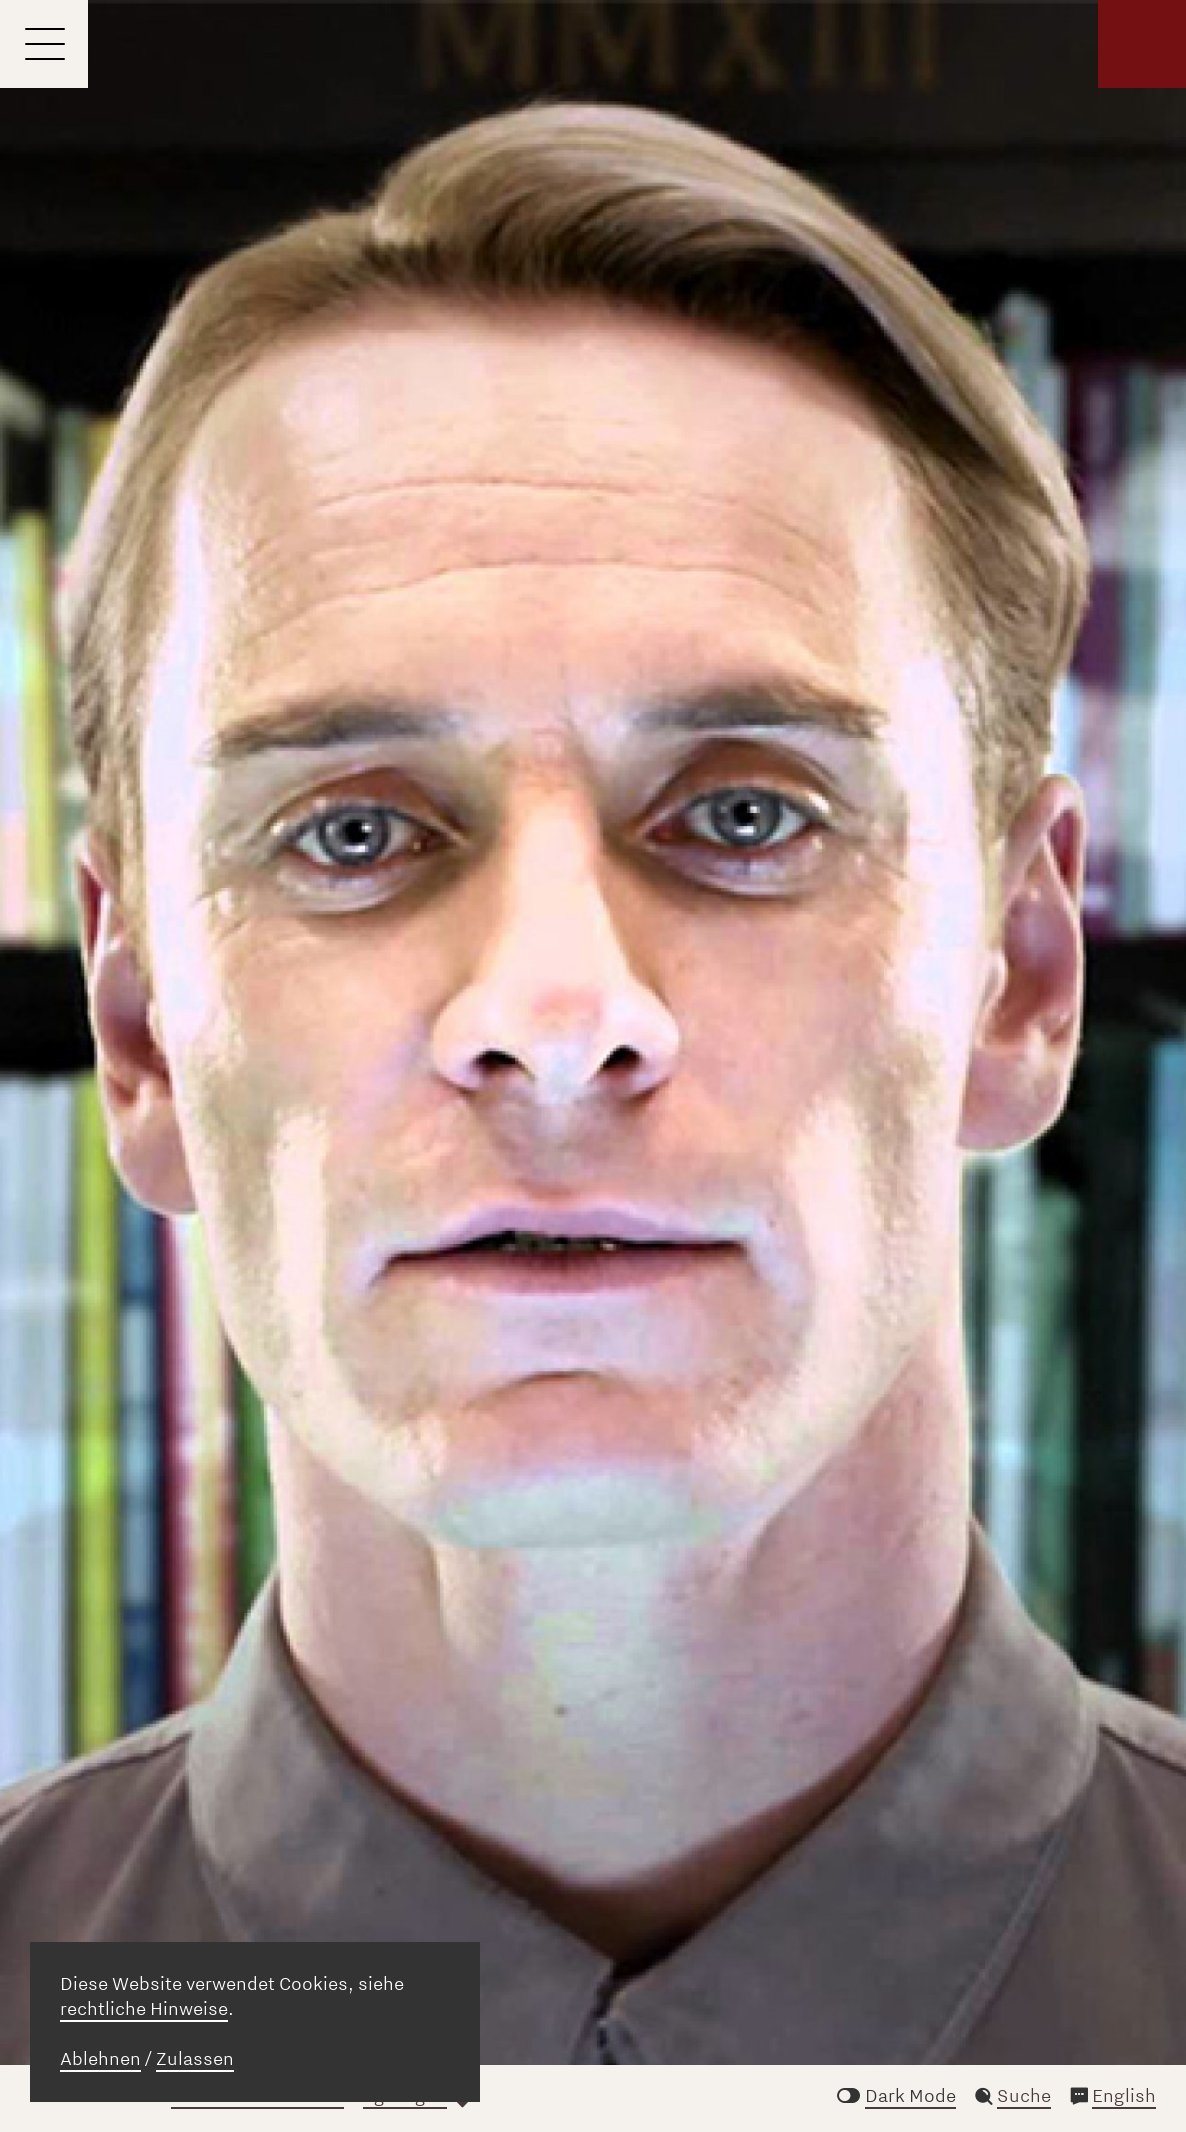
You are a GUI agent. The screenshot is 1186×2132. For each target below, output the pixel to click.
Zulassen (195, 2059)
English (1124, 2096)
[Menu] (44, 44)
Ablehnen (100, 2059)
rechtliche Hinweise (144, 2009)
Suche (1024, 2096)
